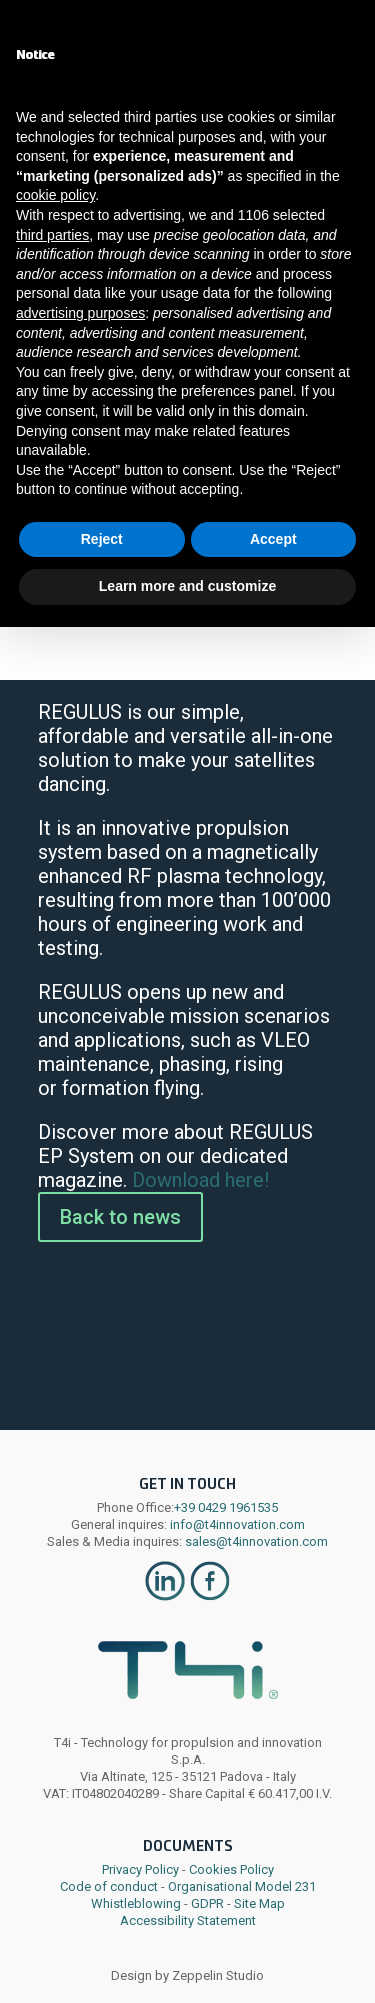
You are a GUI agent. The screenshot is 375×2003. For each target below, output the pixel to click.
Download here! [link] (200, 1180)
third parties (52, 235)
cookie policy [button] (55, 195)
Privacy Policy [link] (140, 1869)
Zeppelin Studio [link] (218, 1975)
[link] (165, 1597)
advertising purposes (80, 313)
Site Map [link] (259, 1903)
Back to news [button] (120, 1217)
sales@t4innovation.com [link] (255, 1541)
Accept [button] (273, 539)
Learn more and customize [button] (187, 586)
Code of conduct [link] (109, 1886)
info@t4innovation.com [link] (236, 1524)
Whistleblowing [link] (136, 1903)
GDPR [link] (207, 1903)
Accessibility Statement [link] (188, 1920)
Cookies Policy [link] (231, 1869)
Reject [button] (102, 539)
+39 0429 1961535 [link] (226, 1507)
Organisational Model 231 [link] (242, 1886)
